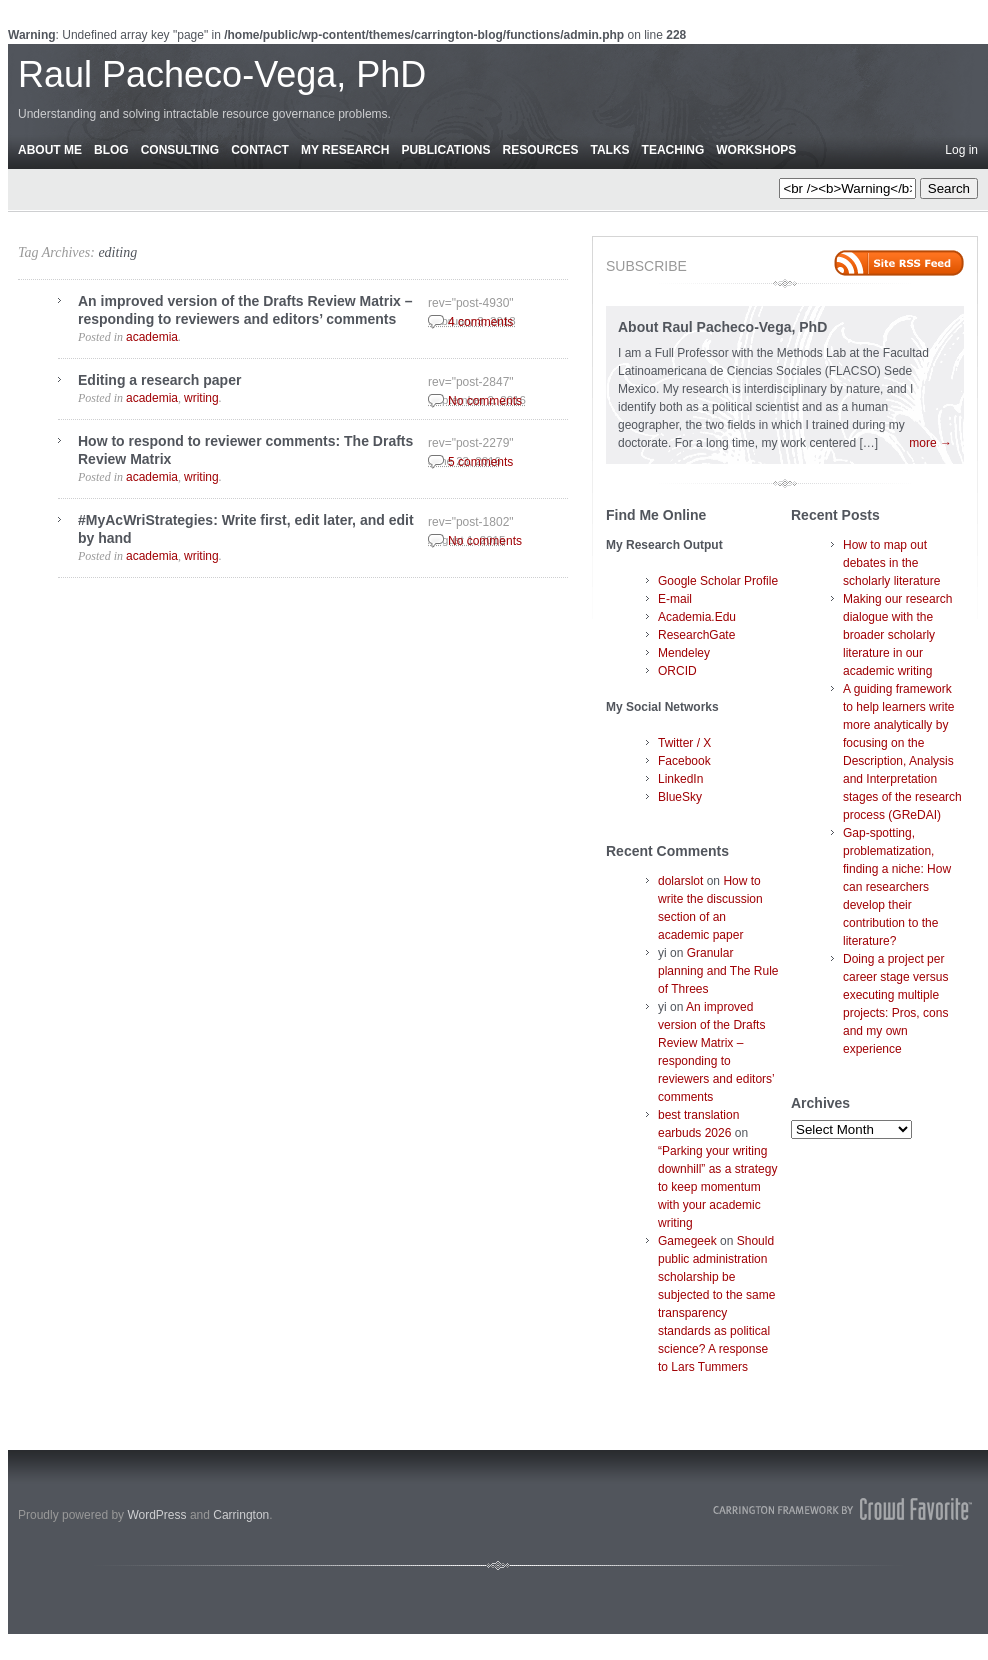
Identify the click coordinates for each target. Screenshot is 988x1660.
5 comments (480, 462)
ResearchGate (696, 635)
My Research (345, 150)
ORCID (677, 671)
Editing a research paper (159, 380)
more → (930, 443)
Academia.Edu (697, 617)
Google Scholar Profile (718, 581)
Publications (445, 150)
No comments (485, 401)
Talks (610, 150)
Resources (540, 150)
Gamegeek (687, 1241)
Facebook (684, 761)
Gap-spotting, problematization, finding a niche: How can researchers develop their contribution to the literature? (897, 887)
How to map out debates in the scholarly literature (891, 563)
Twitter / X (684, 743)
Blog (111, 150)
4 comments (480, 322)
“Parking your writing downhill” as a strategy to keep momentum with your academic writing (717, 1187)
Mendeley (684, 653)
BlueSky (680, 797)
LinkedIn (680, 779)
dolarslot (680, 881)
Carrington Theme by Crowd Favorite (843, 1509)
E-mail (675, 599)
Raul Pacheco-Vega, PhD (222, 74)
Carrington (241, 1515)
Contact (260, 150)
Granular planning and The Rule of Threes (718, 971)
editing (117, 252)
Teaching (673, 150)
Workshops (756, 150)
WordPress (156, 1515)
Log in (961, 150)
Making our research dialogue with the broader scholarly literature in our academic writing (897, 635)
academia (152, 337)
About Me (50, 150)
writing (201, 398)
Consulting (180, 150)
